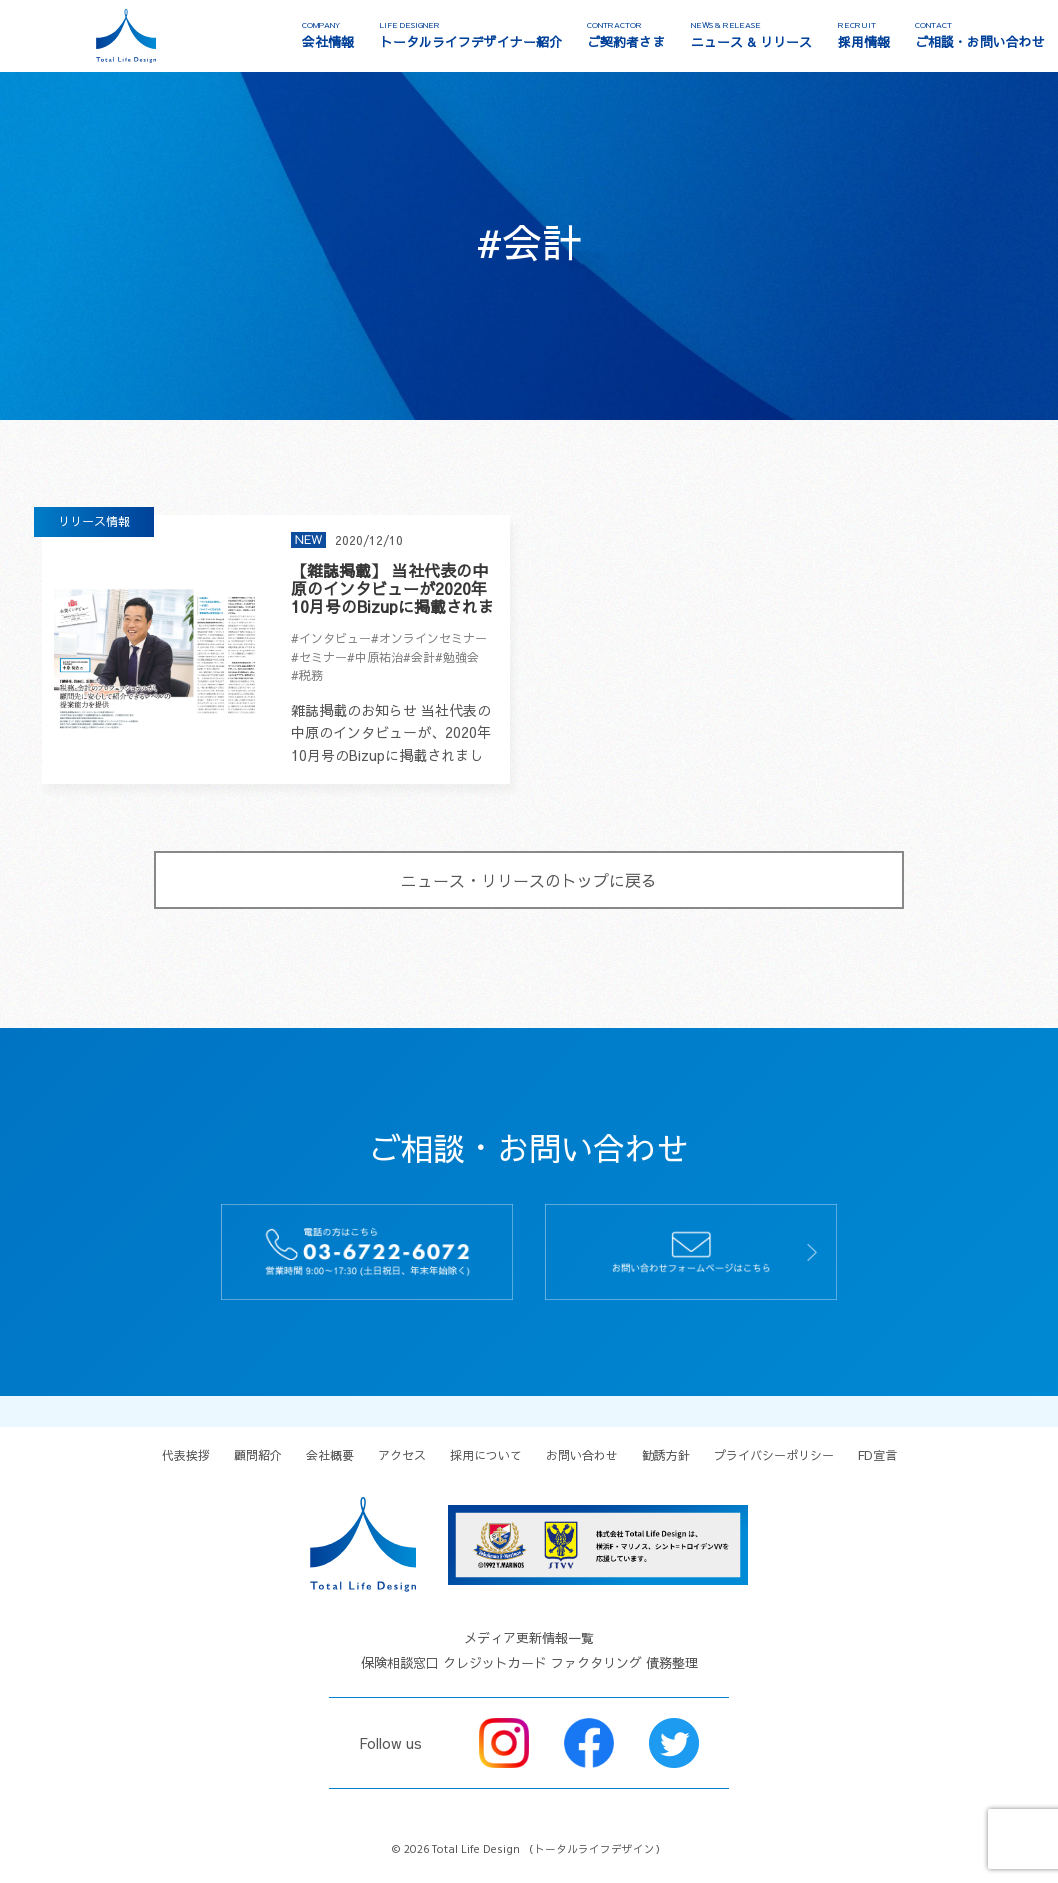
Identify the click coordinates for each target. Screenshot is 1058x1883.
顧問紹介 (258, 1455)
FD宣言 (877, 1455)
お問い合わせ (582, 1455)
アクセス (402, 1455)
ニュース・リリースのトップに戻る (529, 880)
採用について (486, 1455)
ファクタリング (596, 1663)
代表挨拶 (186, 1455)
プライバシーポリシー (774, 1455)
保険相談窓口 (400, 1663)
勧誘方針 (666, 1455)
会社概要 (330, 1455)
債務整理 (672, 1663)
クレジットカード (495, 1663)
